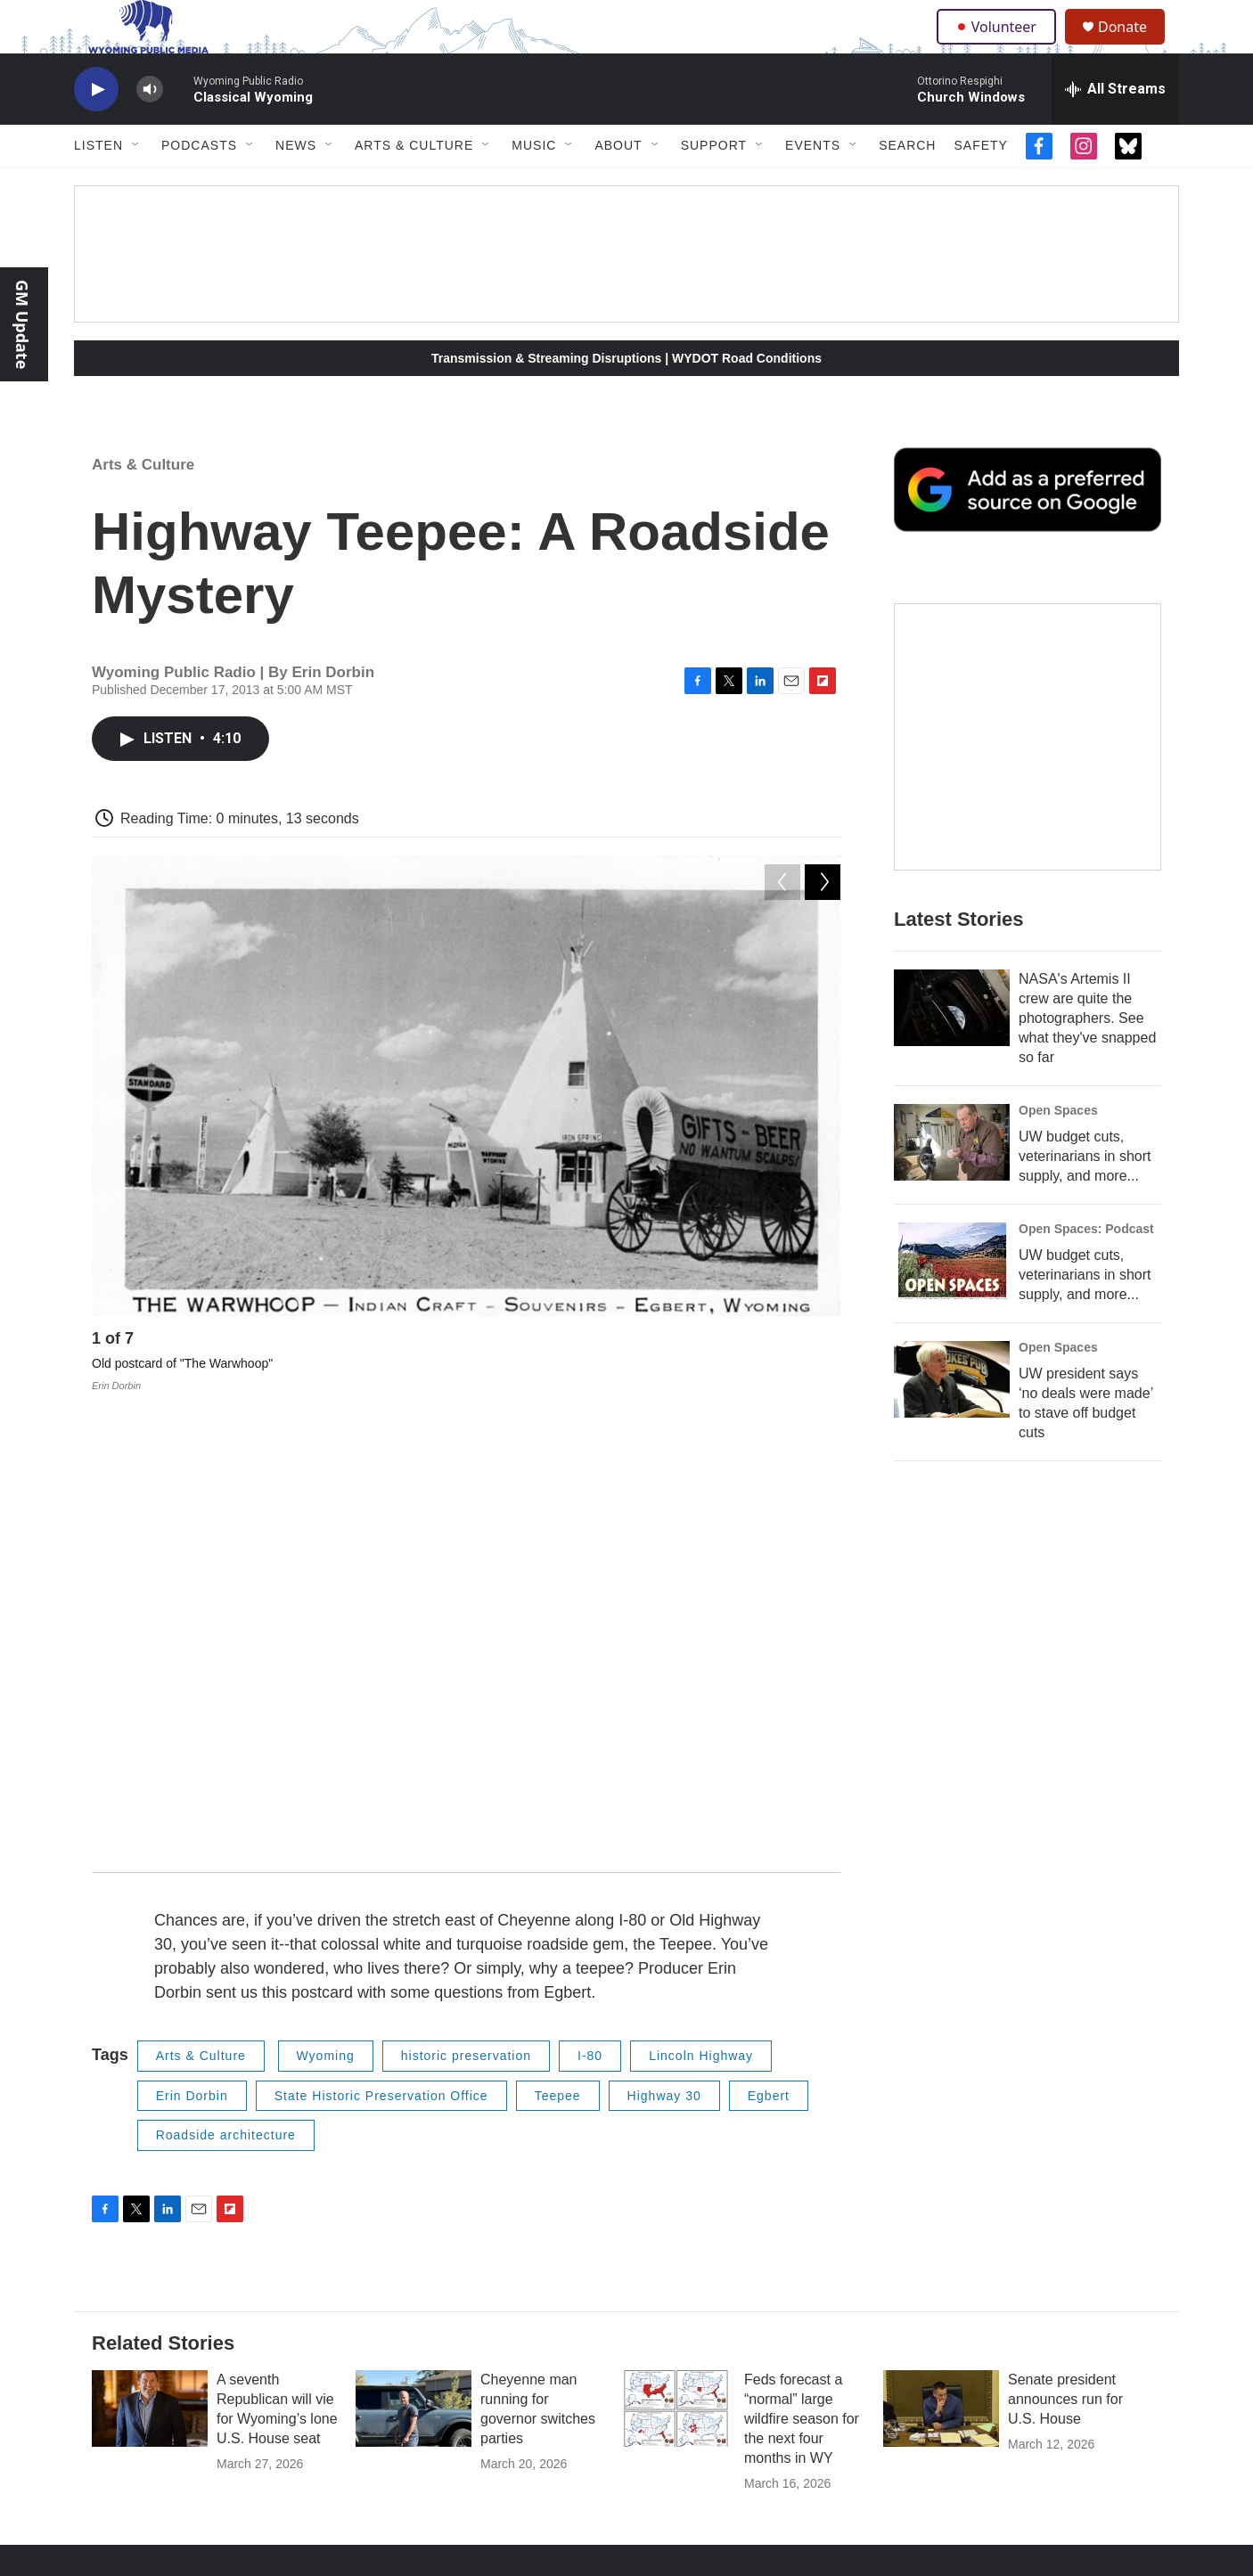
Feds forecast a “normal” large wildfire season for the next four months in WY (801, 1986)
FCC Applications (972, 2178)
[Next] (822, 1383)
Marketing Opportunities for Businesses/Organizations (765, 2181)
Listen (98, 185)
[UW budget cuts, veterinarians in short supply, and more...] (952, 1182)
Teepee (558, 1663)
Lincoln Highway (701, 1624)
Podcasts (199, 185)
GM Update (22, 324)
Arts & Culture (414, 185)
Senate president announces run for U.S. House (1065, 1967)
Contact (476, 2218)
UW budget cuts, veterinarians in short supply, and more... (1085, 1196)
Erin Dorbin (192, 1663)
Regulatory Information (753, 2264)
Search (907, 185)
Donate (1133, 46)
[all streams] (1115, 129)
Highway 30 (664, 1663)
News (295, 185)
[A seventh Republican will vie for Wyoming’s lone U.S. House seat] (150, 1976)
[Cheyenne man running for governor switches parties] (413, 1976)
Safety (980, 185)
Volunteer (1000, 46)
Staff (703, 2224)
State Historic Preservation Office (381, 1663)
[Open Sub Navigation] (136, 185)
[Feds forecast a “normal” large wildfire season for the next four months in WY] (677, 1976)
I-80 (589, 1624)
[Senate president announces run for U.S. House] (941, 1976)
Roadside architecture (226, 1704)
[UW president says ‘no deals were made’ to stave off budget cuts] (952, 1419)
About (618, 185)
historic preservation (466, 1624)
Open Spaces (1058, 1150)
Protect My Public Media (992, 2218)
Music (534, 185)
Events (812, 185)
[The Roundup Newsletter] (1027, 777)
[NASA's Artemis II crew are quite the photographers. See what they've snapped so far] (952, 1048)
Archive (946, 2258)
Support (714, 185)
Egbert (769, 1663)
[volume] (150, 130)
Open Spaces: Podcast (1086, 1269)
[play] (96, 129)
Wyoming (326, 1624)
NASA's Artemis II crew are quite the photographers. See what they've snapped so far (1087, 1058)
